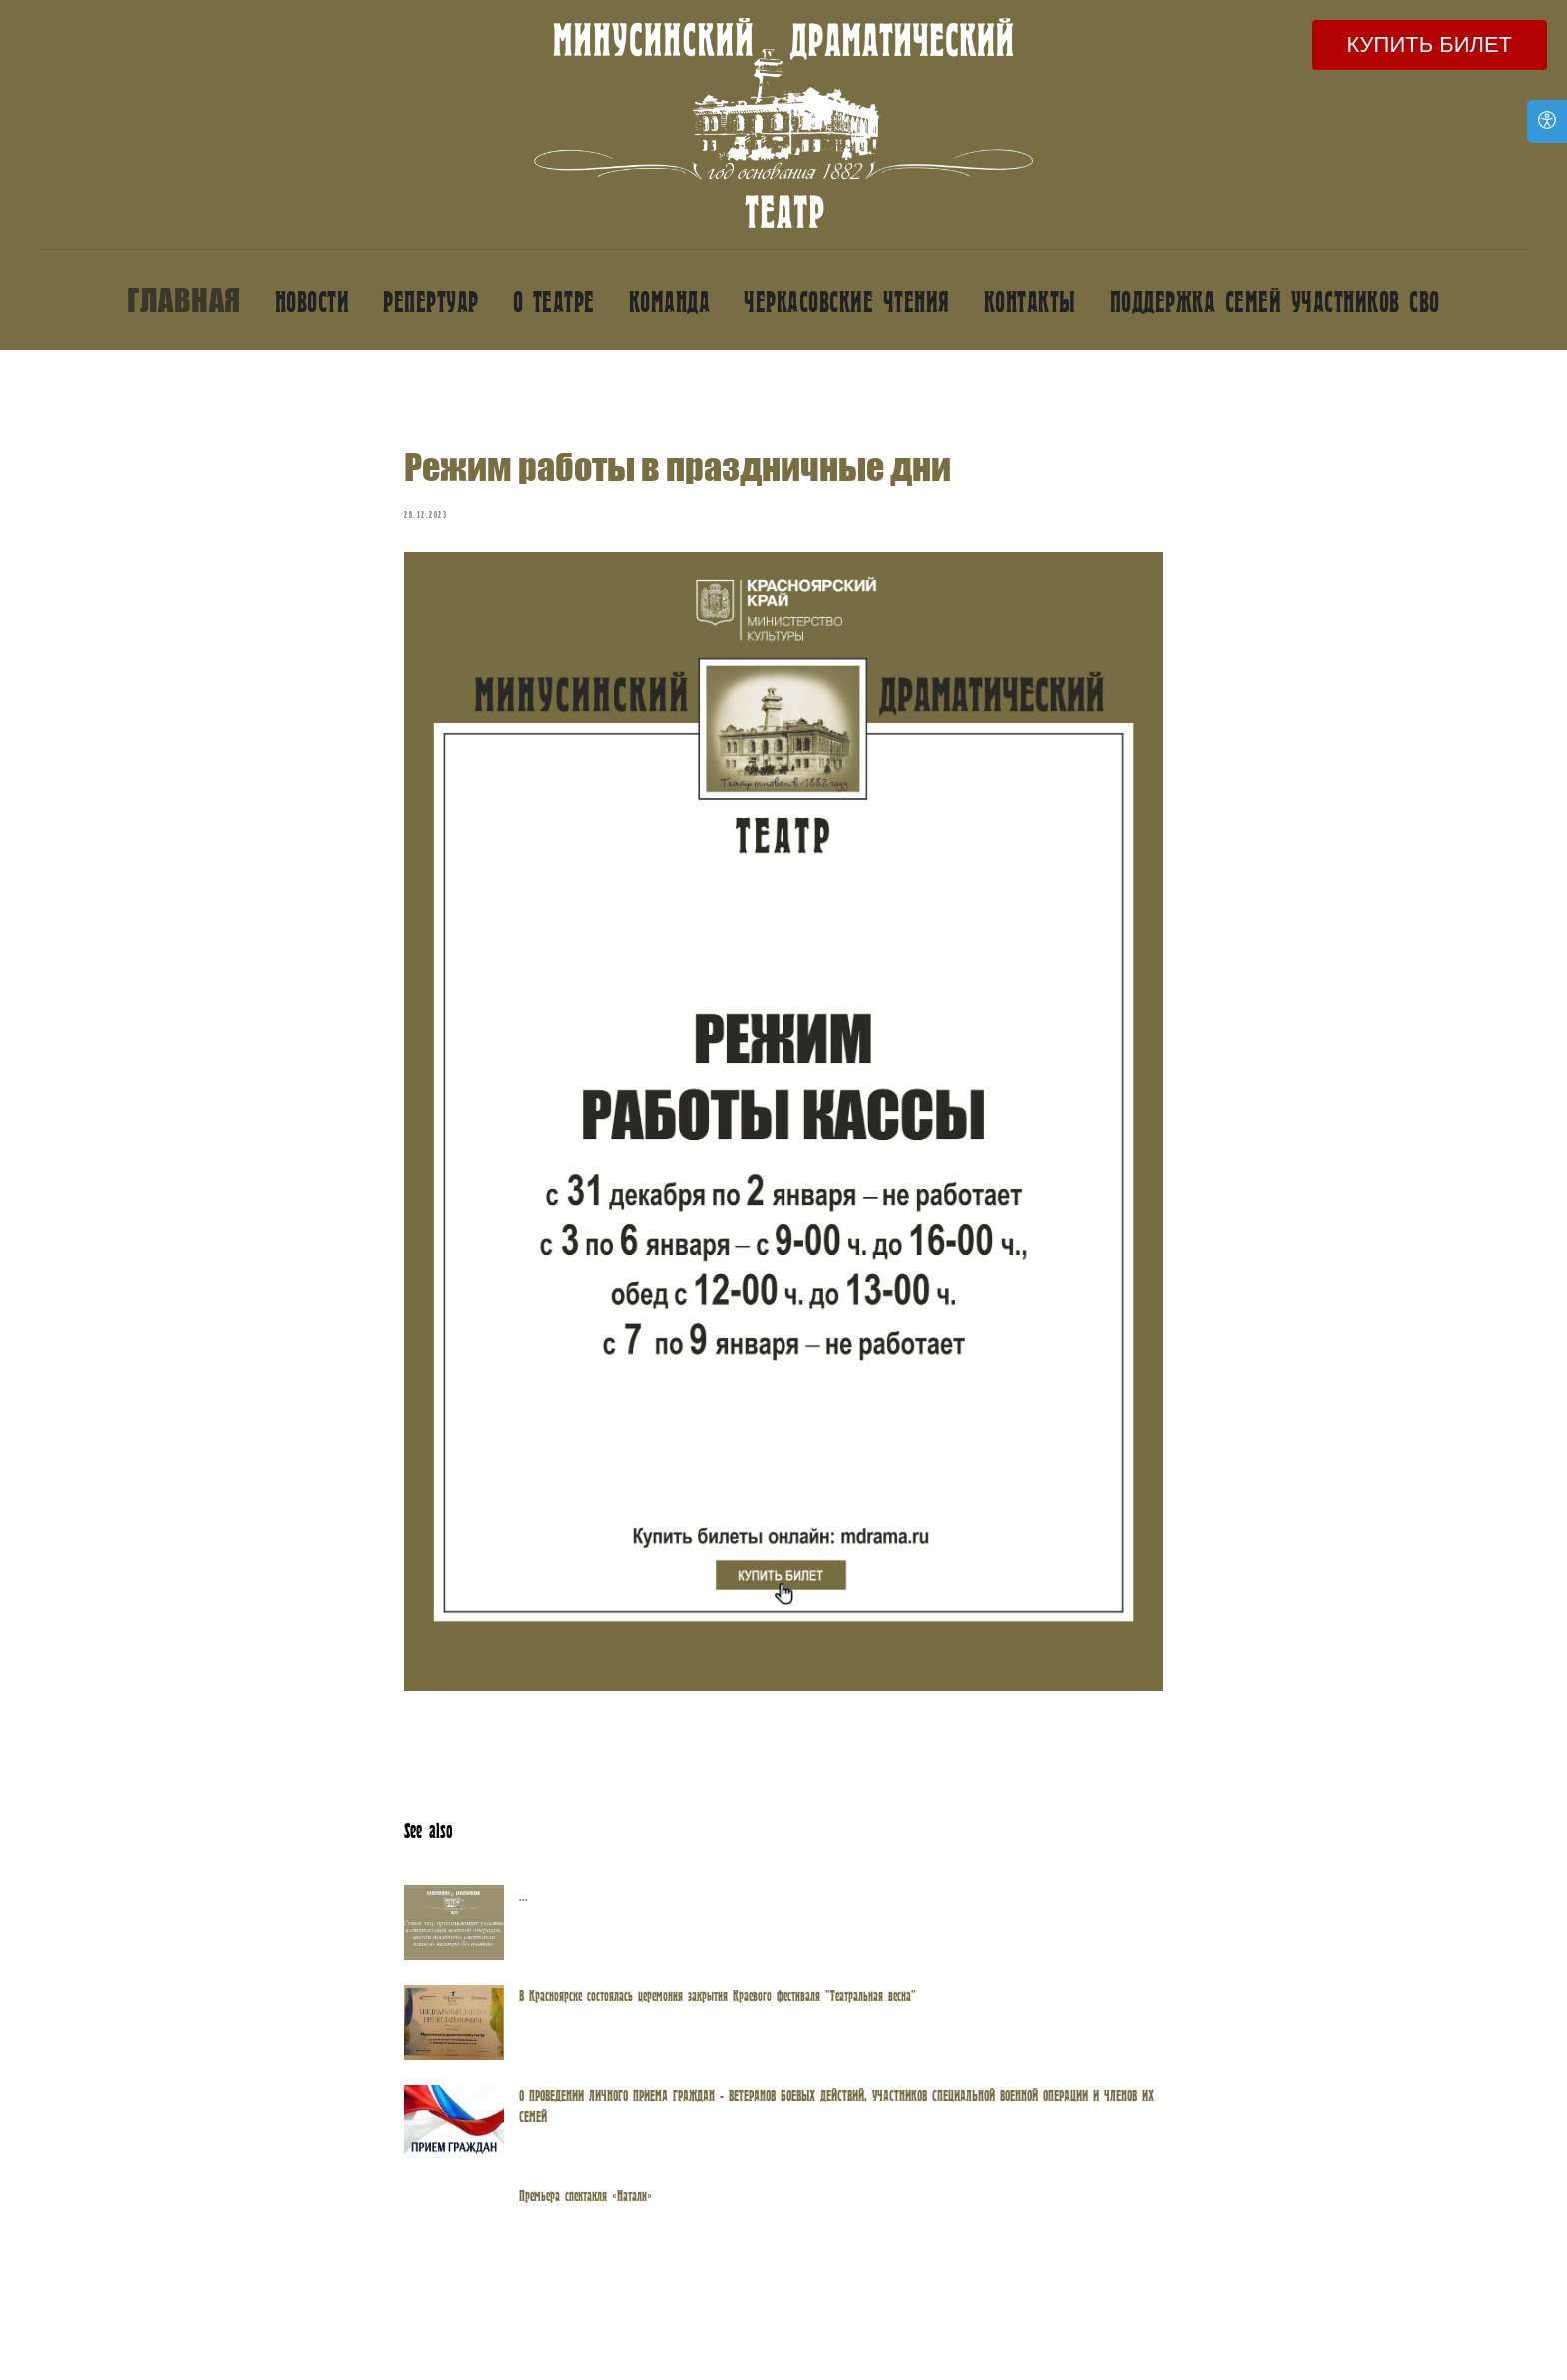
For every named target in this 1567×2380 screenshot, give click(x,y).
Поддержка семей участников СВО (1275, 300)
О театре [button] (554, 300)
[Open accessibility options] (1547, 121)
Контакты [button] (1030, 300)
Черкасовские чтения (847, 300)
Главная (184, 300)
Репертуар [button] (431, 300)
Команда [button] (670, 300)
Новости (312, 300)
